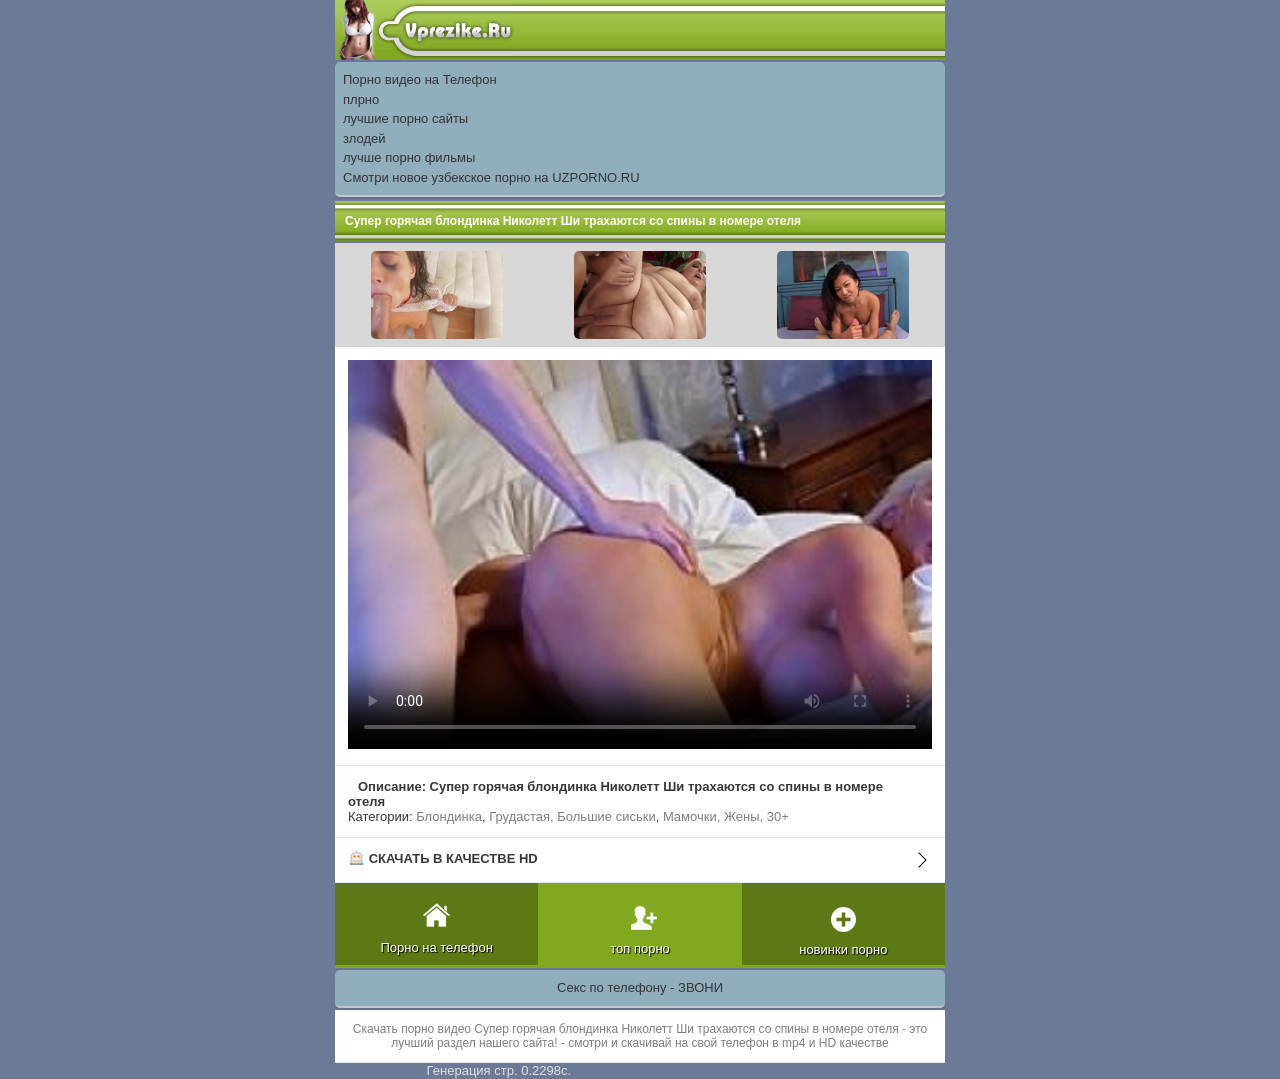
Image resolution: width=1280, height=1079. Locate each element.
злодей (364, 138)
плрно (361, 99)
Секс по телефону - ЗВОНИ (640, 987)
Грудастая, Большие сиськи (572, 816)
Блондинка (449, 816)
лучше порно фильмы (409, 157)
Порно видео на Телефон (420, 79)
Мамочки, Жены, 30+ (726, 816)
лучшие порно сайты (405, 118)
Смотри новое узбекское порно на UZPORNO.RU (491, 177)
